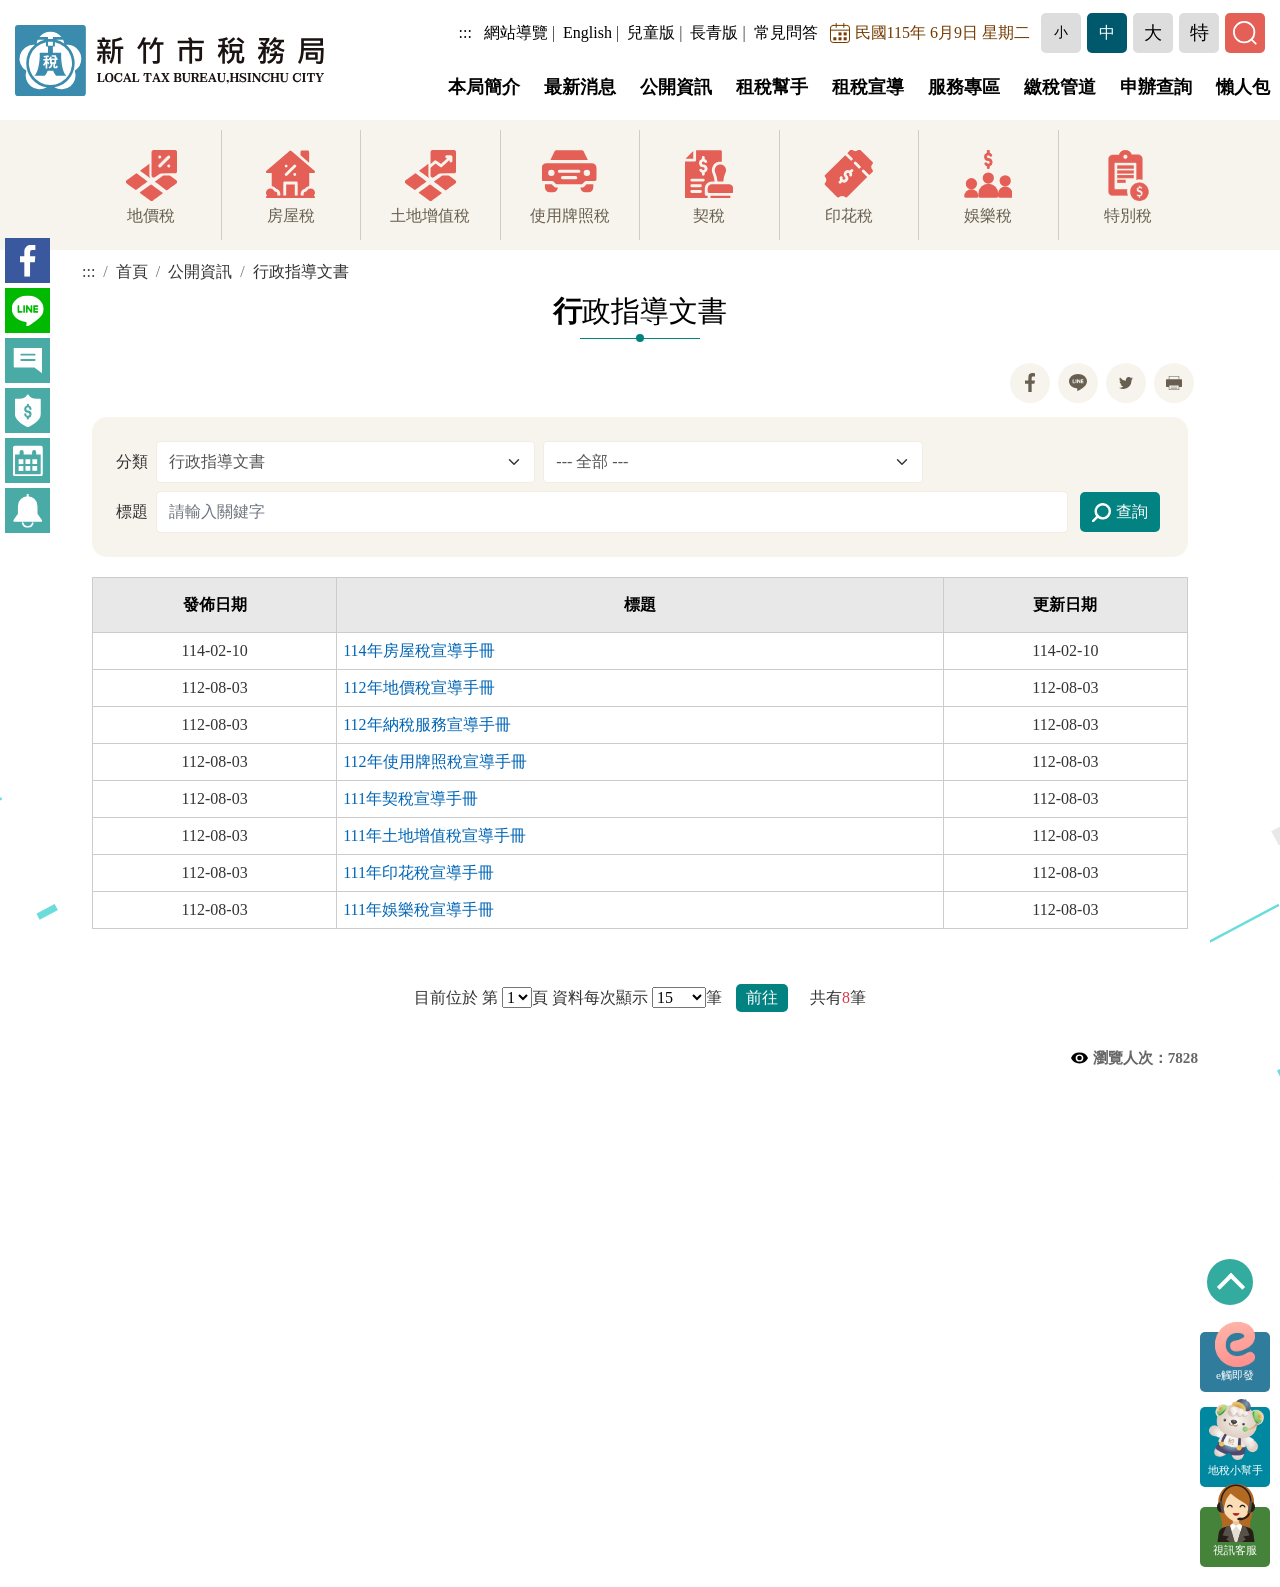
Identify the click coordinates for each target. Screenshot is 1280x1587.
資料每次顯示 (600, 997)
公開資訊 (676, 87)
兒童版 (651, 32)
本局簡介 (484, 87)
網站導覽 (516, 32)
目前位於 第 (456, 997)
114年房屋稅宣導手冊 (418, 650)
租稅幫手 (772, 87)
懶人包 (1243, 87)
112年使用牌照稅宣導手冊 (434, 761)
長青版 (714, 32)
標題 (132, 511)
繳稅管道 (1060, 87)
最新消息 (580, 87)
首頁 (132, 272)
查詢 (1120, 513)
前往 (762, 997)
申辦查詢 (1156, 87)
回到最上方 (1230, 1282)
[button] (1061, 33)
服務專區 (964, 87)
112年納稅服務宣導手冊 (426, 724)
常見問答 (786, 32)
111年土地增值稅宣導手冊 (434, 835)
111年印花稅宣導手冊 (418, 872)
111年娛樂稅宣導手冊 (418, 909)
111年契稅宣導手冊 (410, 798)
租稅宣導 (868, 87)
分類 (132, 461)
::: (465, 32)
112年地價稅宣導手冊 (418, 687)
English (587, 32)
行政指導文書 (301, 272)
